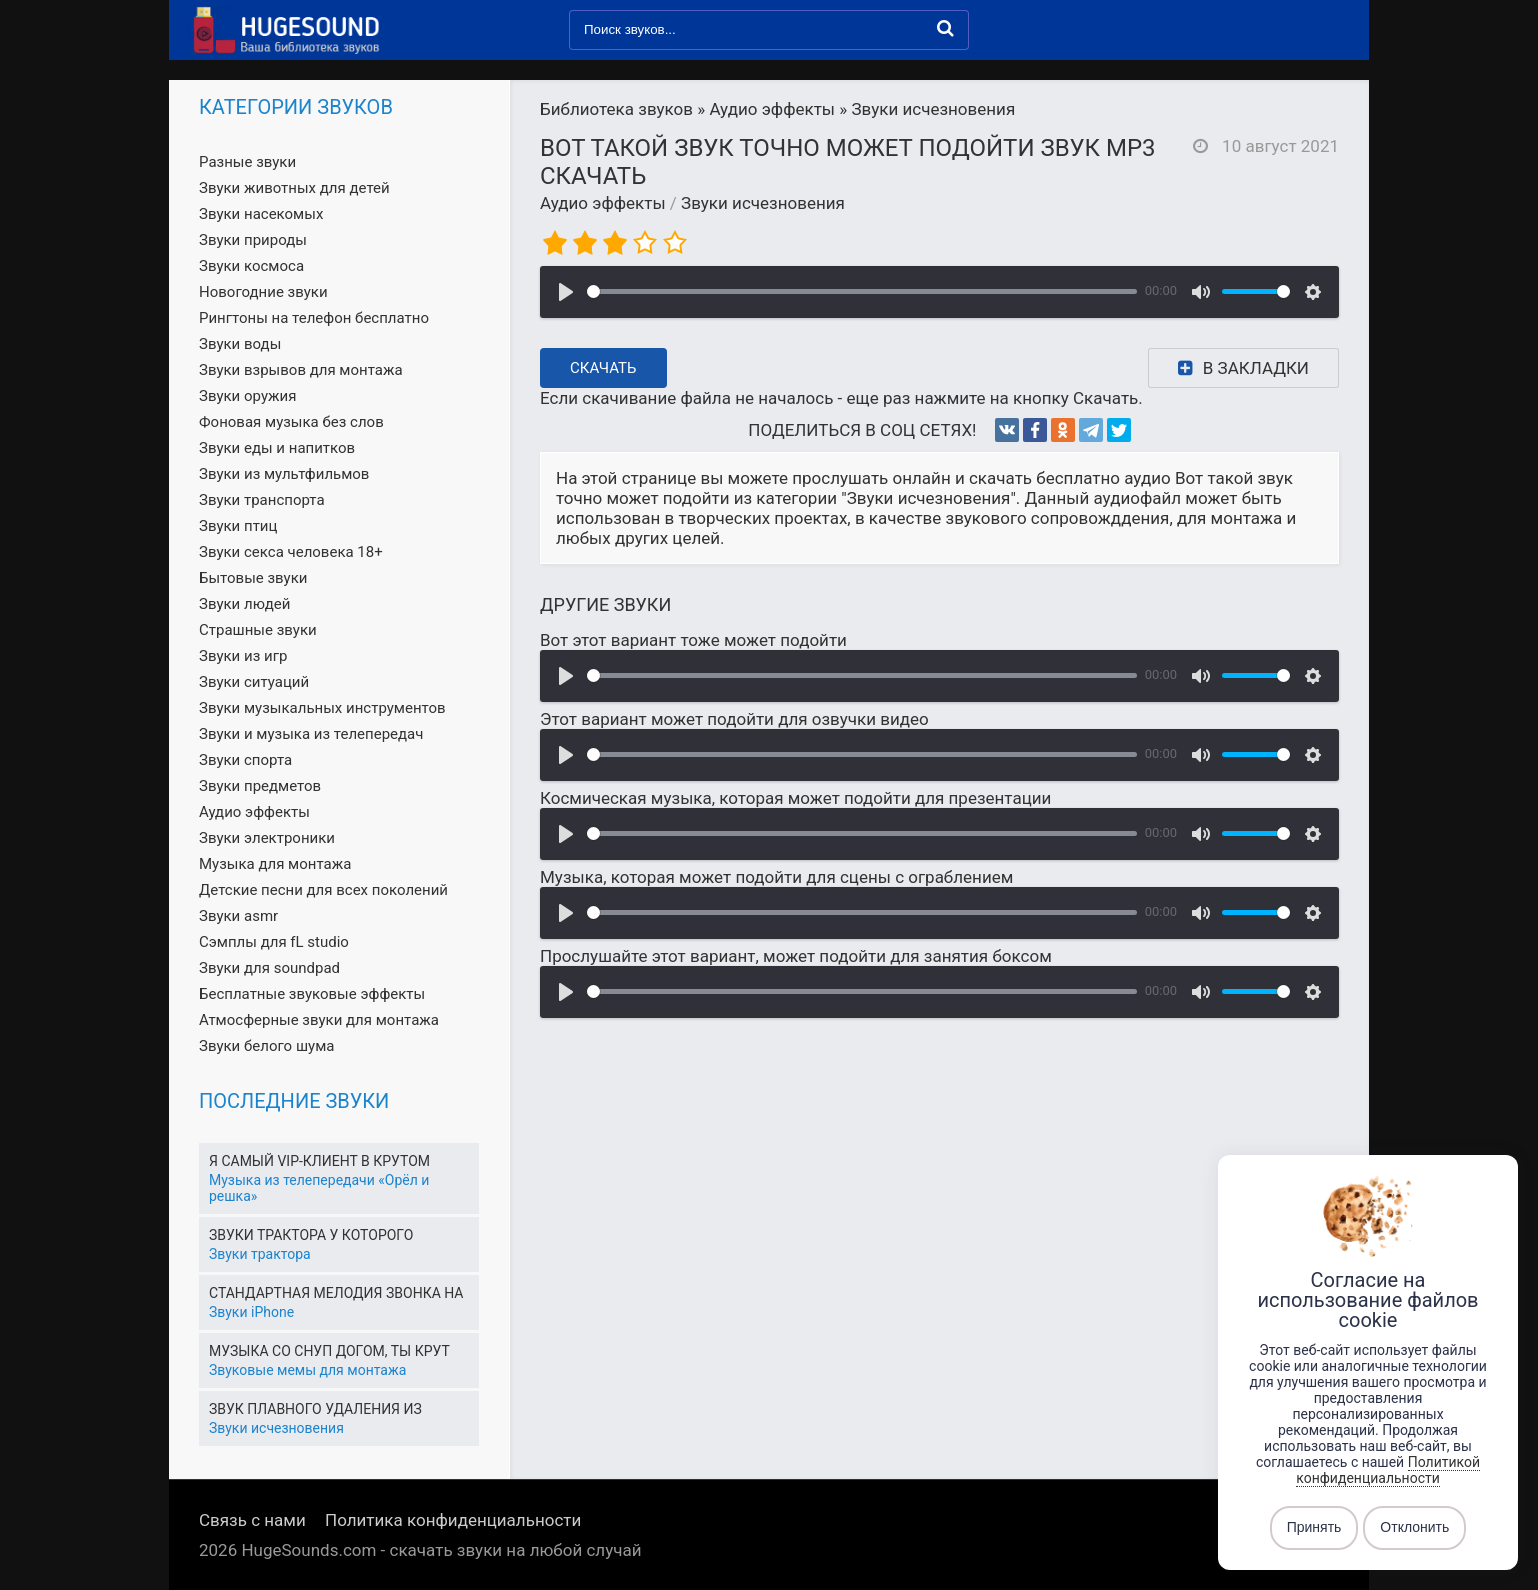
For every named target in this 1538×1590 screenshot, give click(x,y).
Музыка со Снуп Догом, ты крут (329, 1351)
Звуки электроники (267, 838)
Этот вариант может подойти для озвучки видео (734, 719)
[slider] (862, 291)
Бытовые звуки (253, 578)
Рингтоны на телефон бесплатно (314, 318)
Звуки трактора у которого (311, 1235)
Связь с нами (252, 1520)
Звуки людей (244, 604)
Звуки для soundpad (269, 968)
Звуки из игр (243, 656)
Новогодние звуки (263, 292)
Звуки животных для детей (294, 188)
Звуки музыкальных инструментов (322, 708)
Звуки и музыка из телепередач (311, 734)
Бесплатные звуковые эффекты (312, 994)
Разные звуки (247, 162)
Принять (1314, 1528)
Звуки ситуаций (254, 682)
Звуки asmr (238, 916)
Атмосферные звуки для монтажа (319, 1020)
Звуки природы (253, 240)
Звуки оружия (247, 396)
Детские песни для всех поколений (323, 890)
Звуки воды (240, 344)
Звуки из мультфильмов (284, 474)
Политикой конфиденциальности (1388, 1470)
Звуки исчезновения (763, 203)
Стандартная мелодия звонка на (336, 1293)
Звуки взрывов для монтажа (301, 370)
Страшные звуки (258, 630)
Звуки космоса (251, 266)
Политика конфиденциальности (453, 1520)
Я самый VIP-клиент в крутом (319, 1161)
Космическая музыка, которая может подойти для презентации (795, 798)
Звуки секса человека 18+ (291, 552)
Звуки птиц (238, 526)
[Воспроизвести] (566, 292)
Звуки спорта (245, 760)
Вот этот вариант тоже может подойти (693, 640)
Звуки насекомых (261, 214)
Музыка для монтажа (275, 864)
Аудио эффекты (603, 203)
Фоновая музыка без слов (291, 422)
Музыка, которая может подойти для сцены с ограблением (776, 877)
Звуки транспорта (262, 500)
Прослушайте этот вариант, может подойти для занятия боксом (796, 956)
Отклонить (1414, 1528)
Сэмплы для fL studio (274, 942)
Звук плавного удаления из (315, 1409)
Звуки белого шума (266, 1046)
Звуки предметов (260, 786)
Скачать (603, 368)
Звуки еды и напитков (277, 448)
